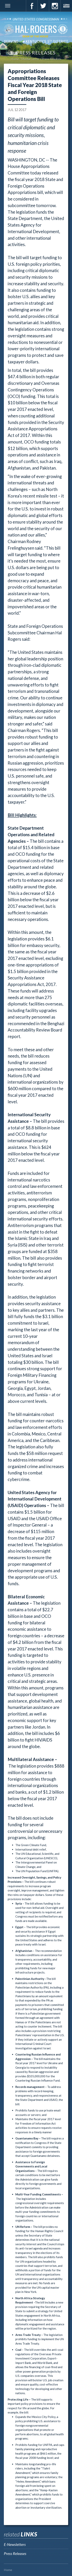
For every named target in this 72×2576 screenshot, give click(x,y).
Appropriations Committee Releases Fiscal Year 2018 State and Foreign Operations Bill (35, 85)
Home (15, 59)
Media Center (30, 59)
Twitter (43, 6)
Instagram (54, 6)
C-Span (66, 6)
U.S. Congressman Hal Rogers (36, 30)
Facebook (31, 6)
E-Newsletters (15, 2544)
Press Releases (51, 59)
